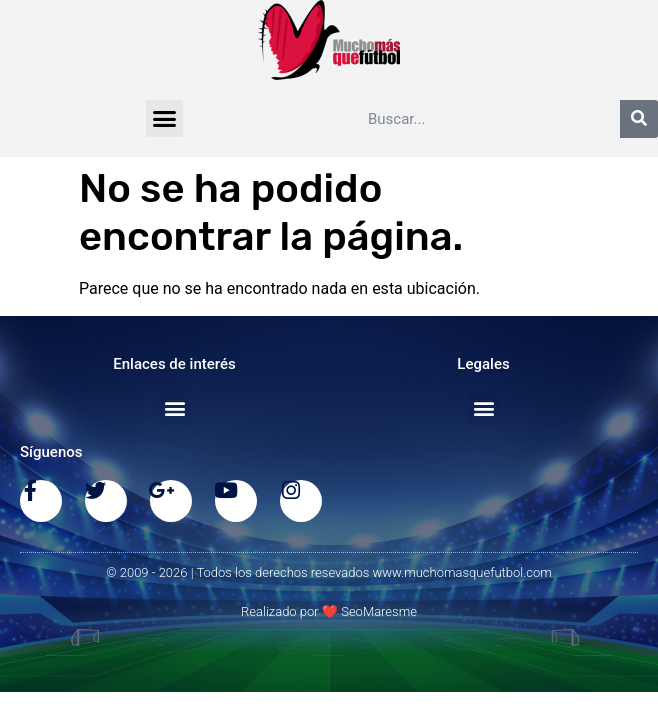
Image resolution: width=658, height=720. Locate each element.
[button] (165, 119)
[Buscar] (639, 119)
